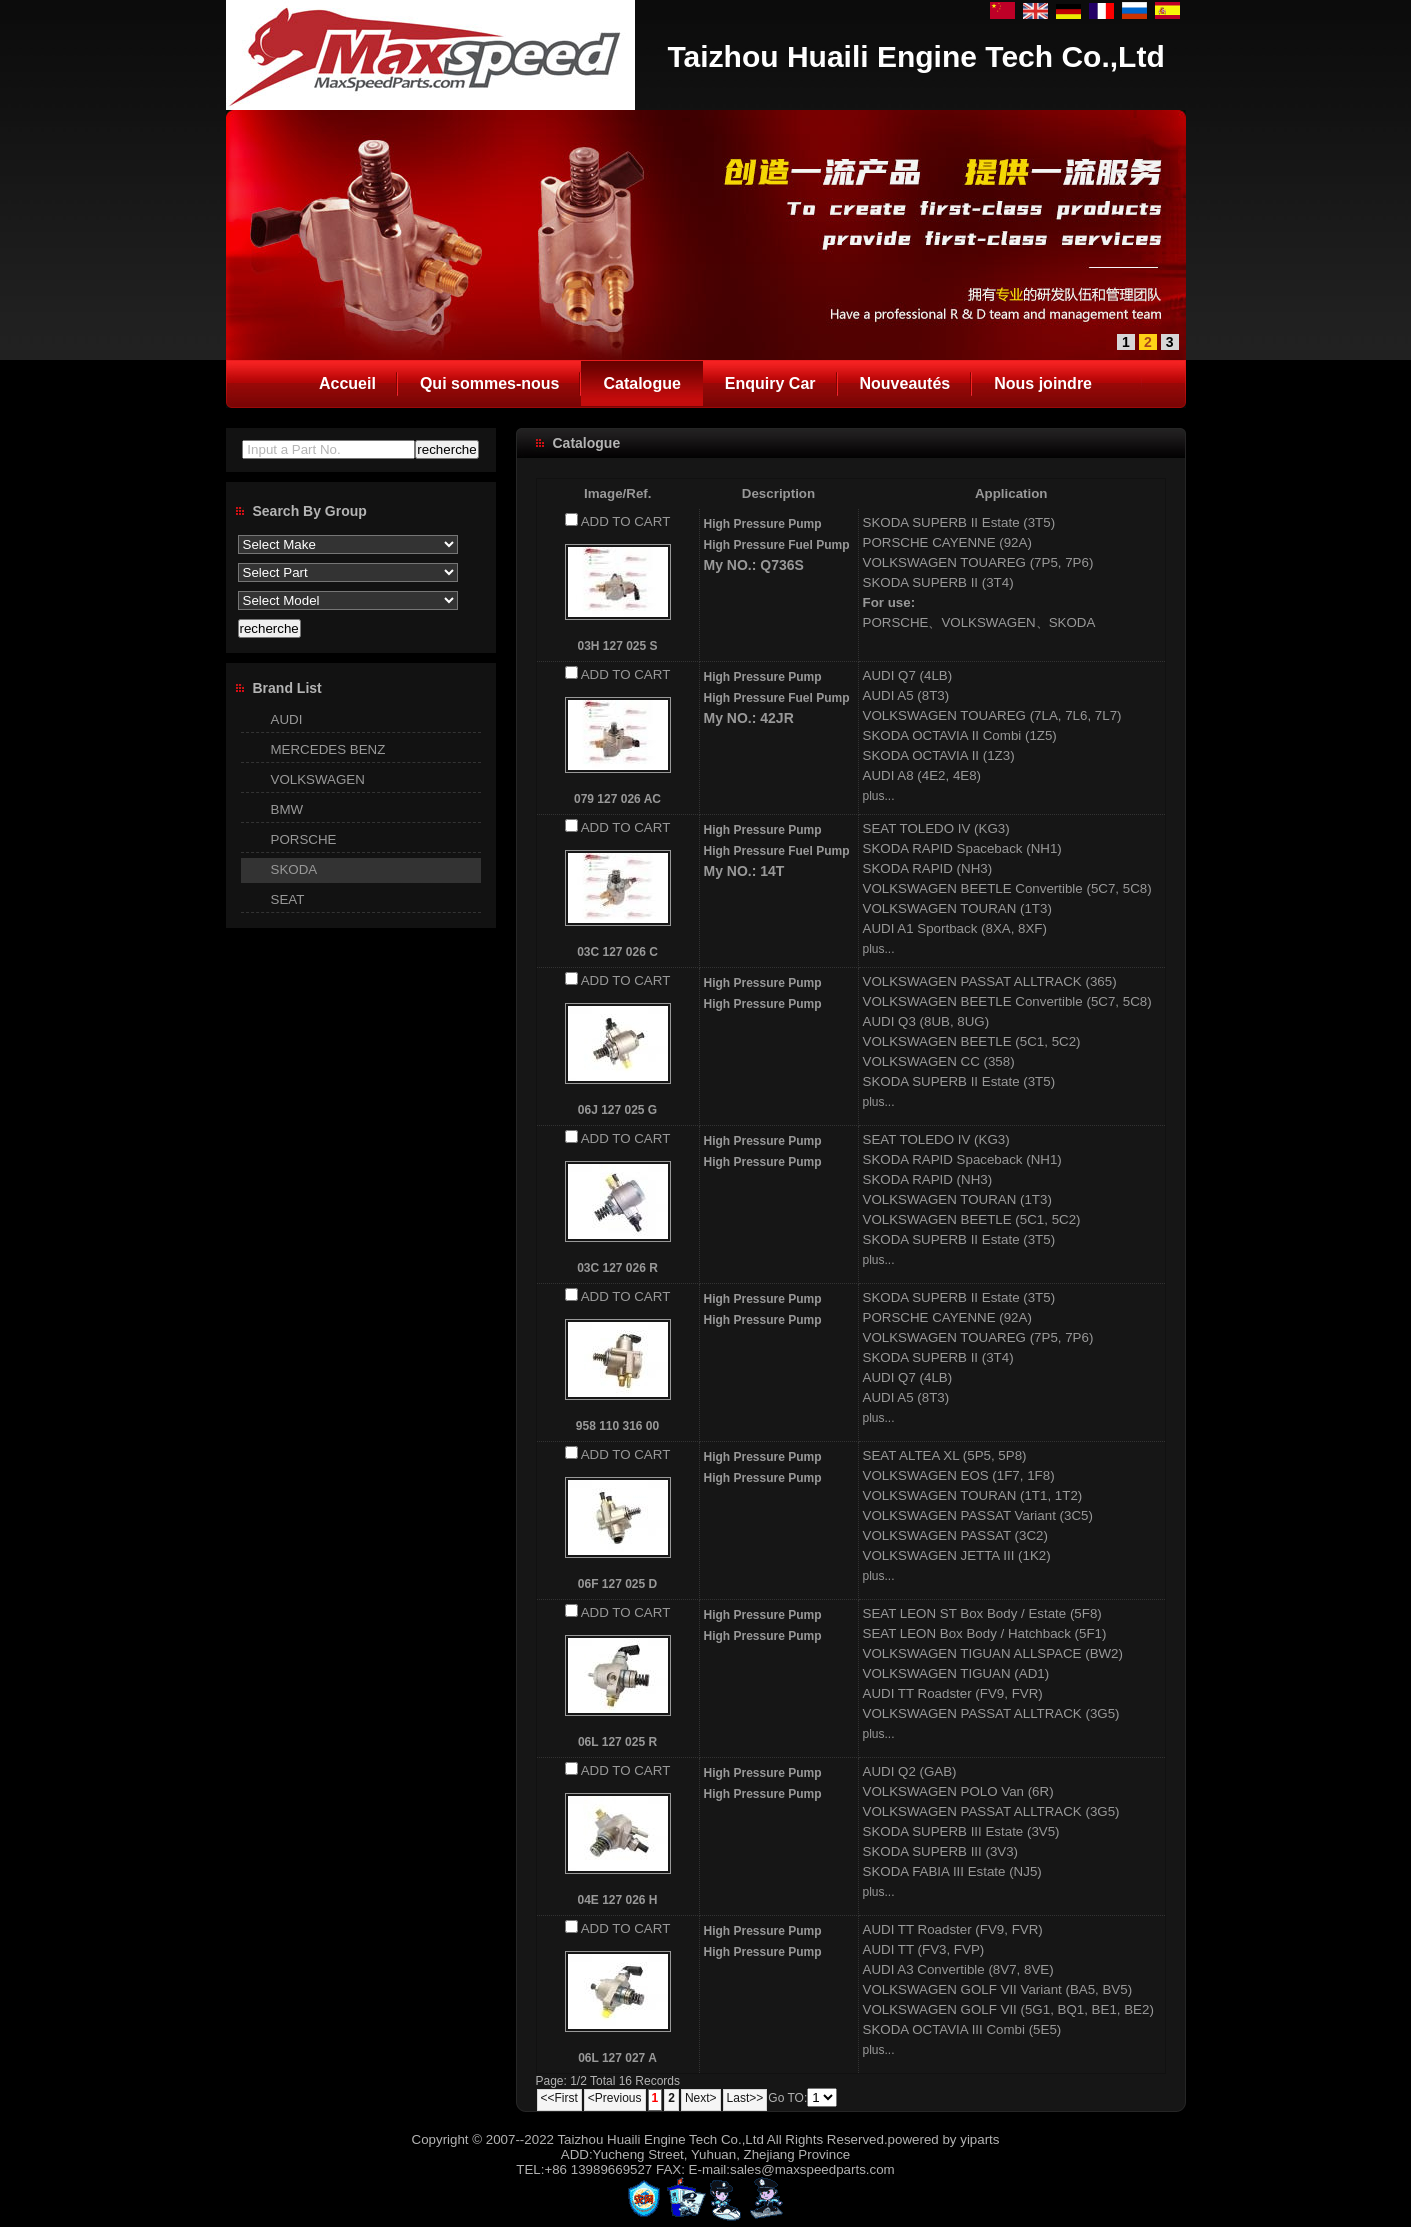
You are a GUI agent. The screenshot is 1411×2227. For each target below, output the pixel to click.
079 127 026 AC (617, 799)
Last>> (745, 2098)
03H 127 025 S (617, 646)
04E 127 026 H (617, 1900)
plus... (879, 796)
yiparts (979, 2139)
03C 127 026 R (617, 1268)
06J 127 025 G (617, 1110)
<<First (559, 2098)
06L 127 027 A (617, 2058)
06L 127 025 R (617, 1742)
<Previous (615, 2098)
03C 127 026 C (617, 952)
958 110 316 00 (617, 1426)
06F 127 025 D (617, 1584)
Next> (701, 2098)
